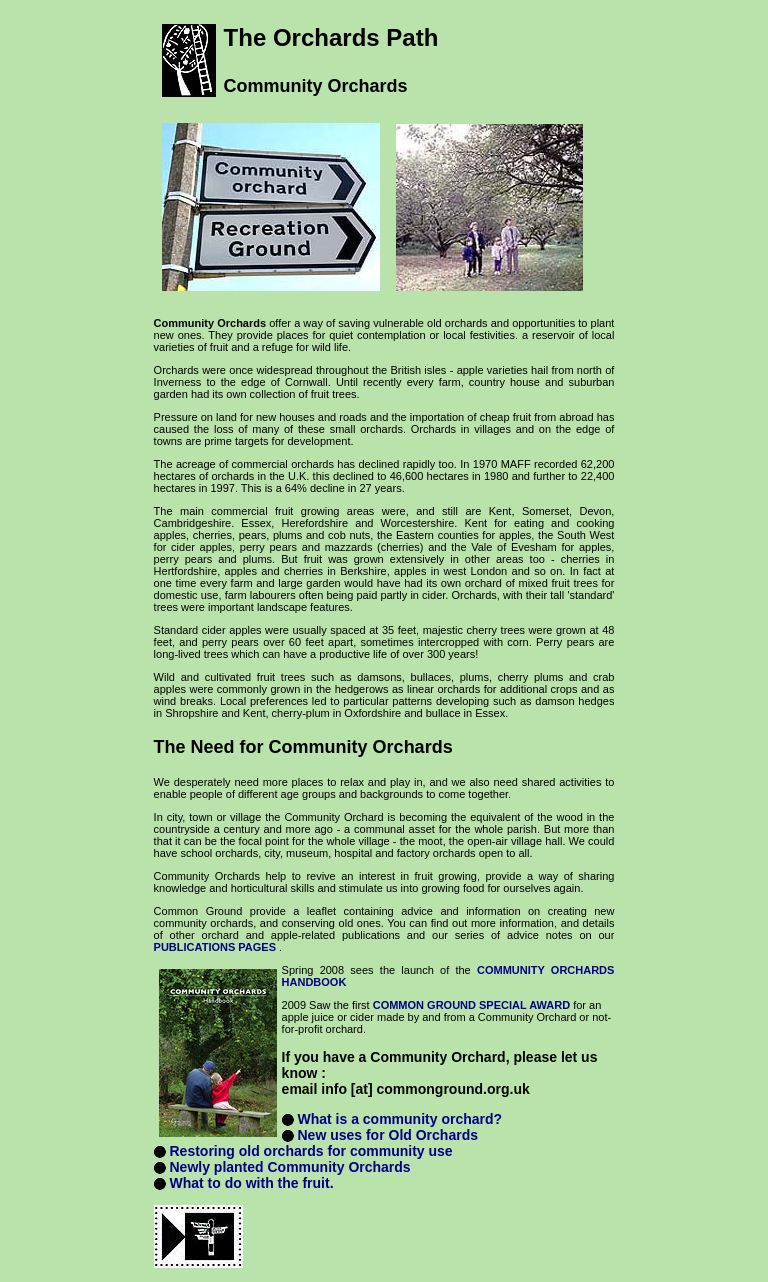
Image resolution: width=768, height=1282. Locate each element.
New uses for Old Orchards (387, 1135)
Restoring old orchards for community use (310, 1151)
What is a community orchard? (399, 1119)
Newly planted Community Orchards (289, 1167)
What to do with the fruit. (251, 1183)
